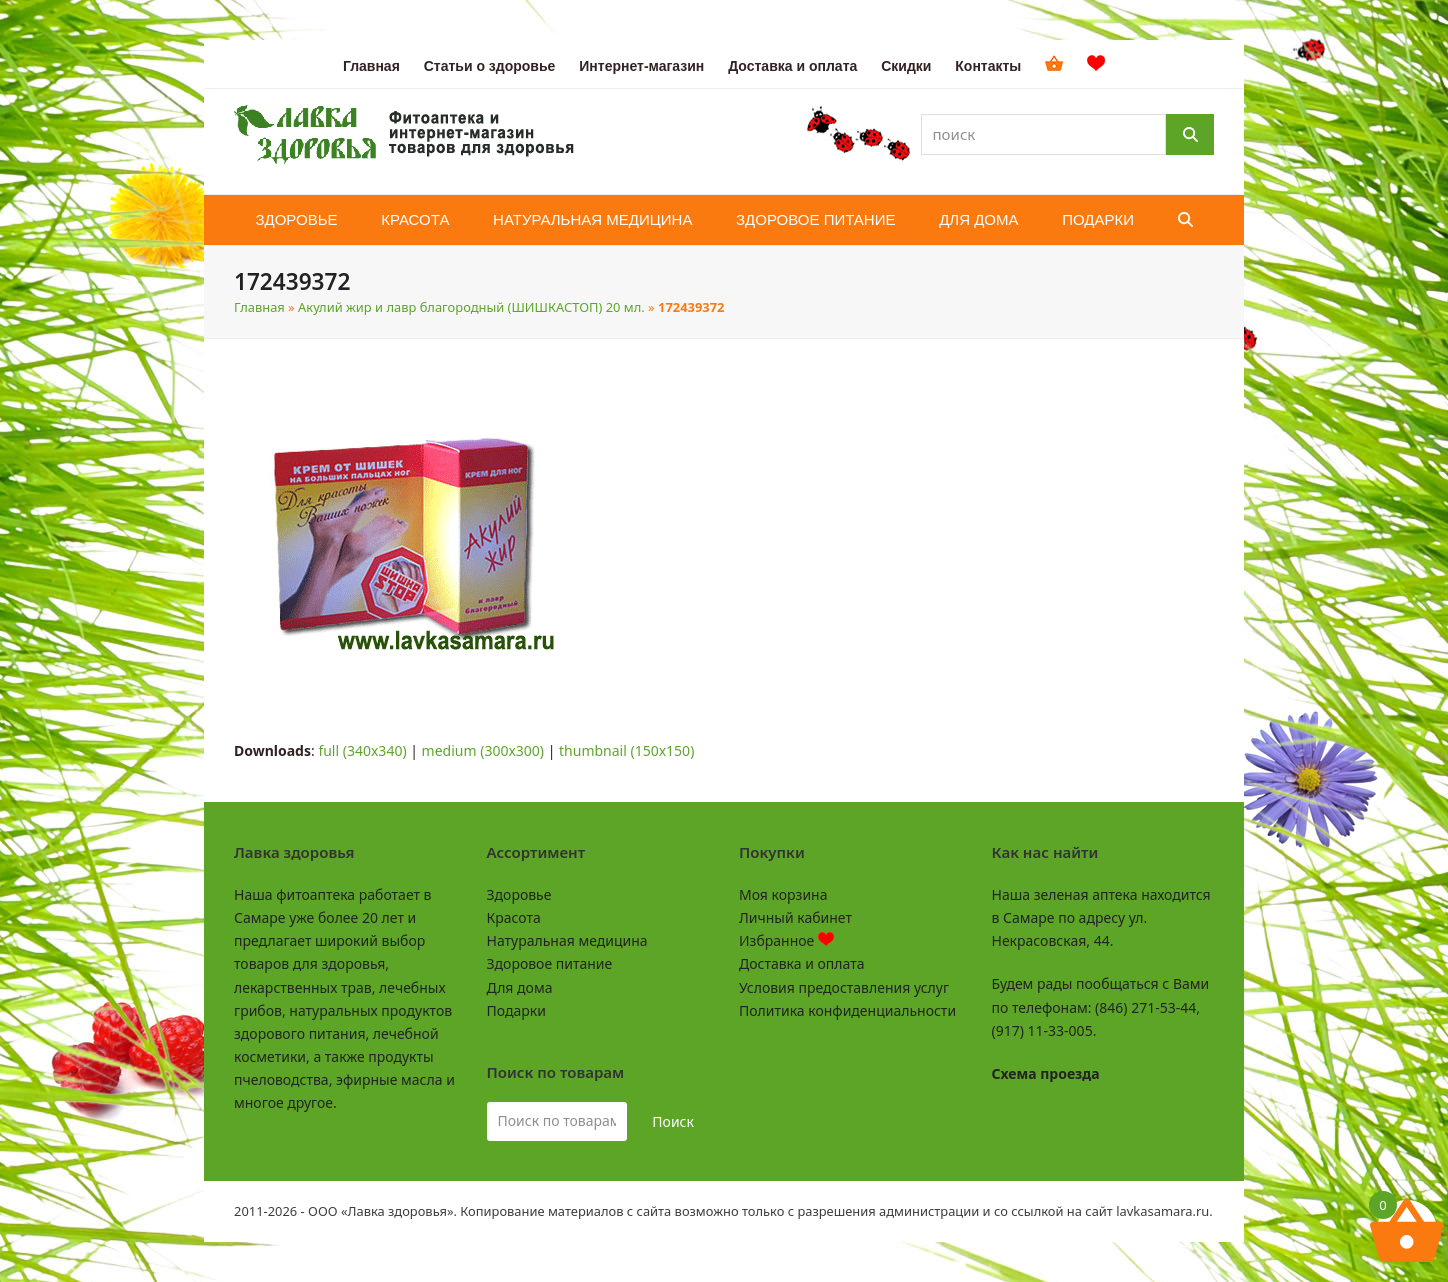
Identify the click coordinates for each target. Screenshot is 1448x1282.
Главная (259, 307)
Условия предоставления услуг (844, 987)
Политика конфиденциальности (847, 1010)
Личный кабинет (795, 917)
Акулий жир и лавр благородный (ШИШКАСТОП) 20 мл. (471, 307)
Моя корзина (783, 894)
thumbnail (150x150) (626, 750)
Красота (514, 917)
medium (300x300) (483, 750)
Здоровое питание (550, 963)
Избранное (786, 940)
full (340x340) (362, 750)
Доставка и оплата (801, 963)
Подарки (516, 1010)
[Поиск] (1190, 134)
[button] (1185, 220)
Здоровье (519, 894)
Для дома (520, 987)
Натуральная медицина (567, 940)
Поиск (673, 1121)
